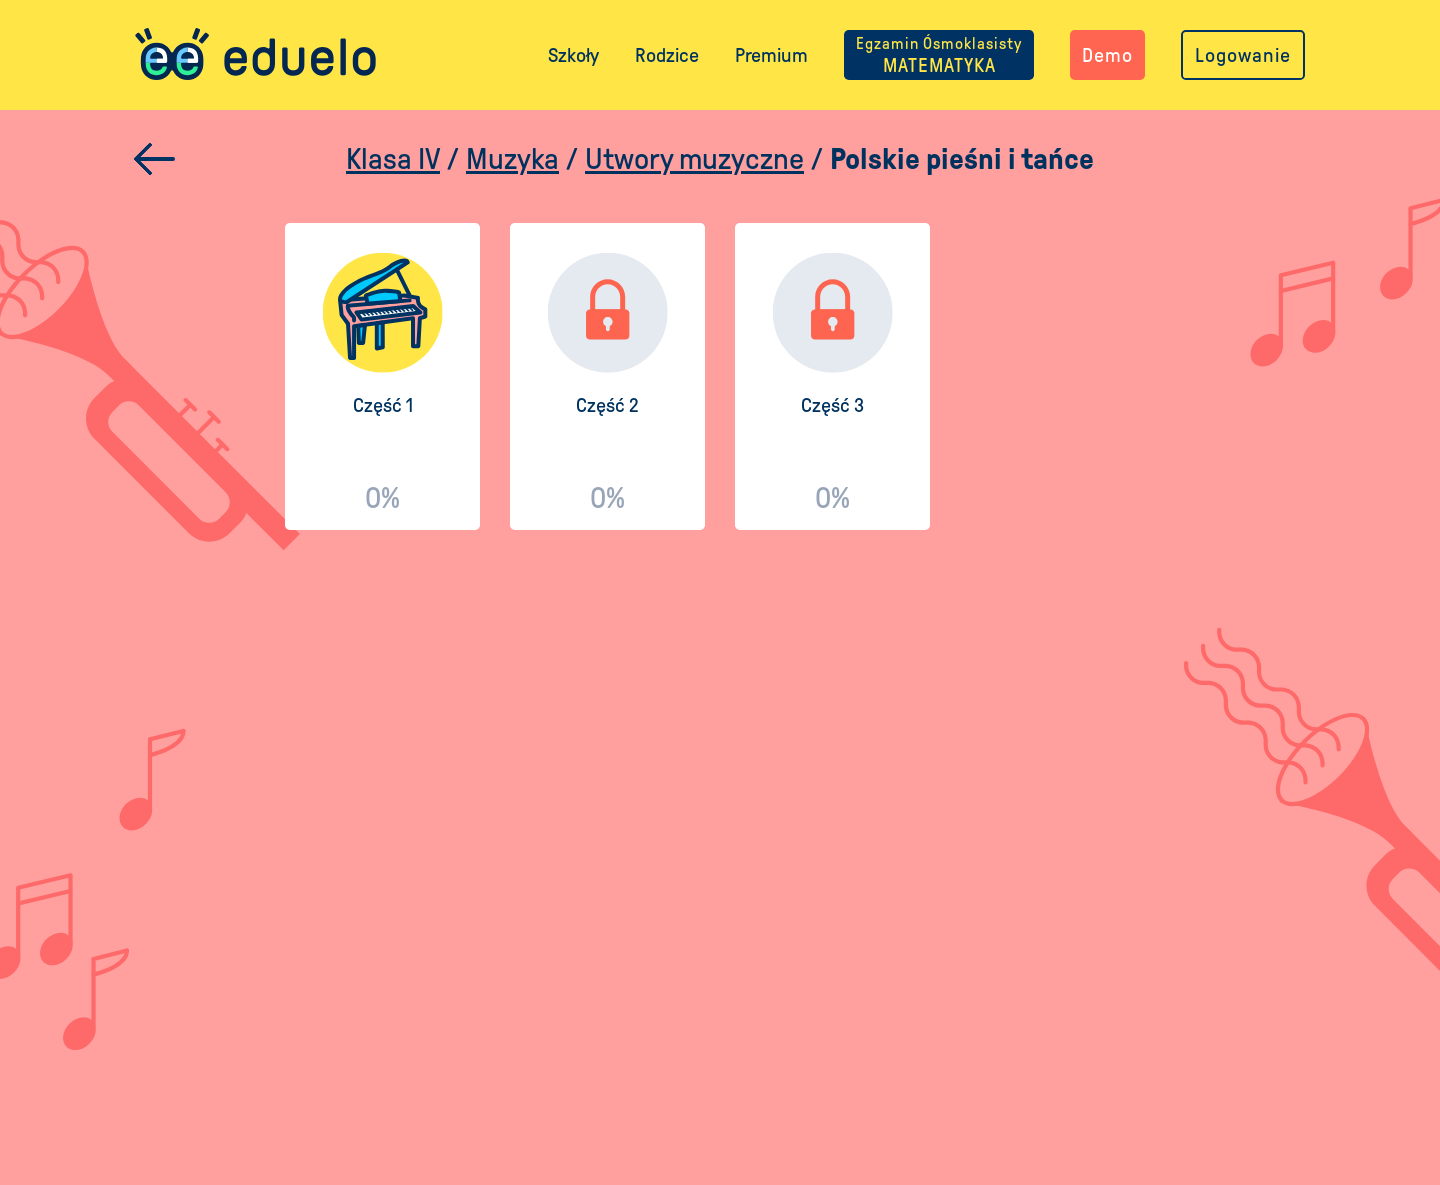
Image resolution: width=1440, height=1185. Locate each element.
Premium (771, 55)
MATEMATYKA (939, 55)
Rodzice (667, 55)
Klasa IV (393, 158)
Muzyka (512, 158)
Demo (1107, 55)
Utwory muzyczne (694, 158)
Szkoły (573, 55)
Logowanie (1243, 55)
